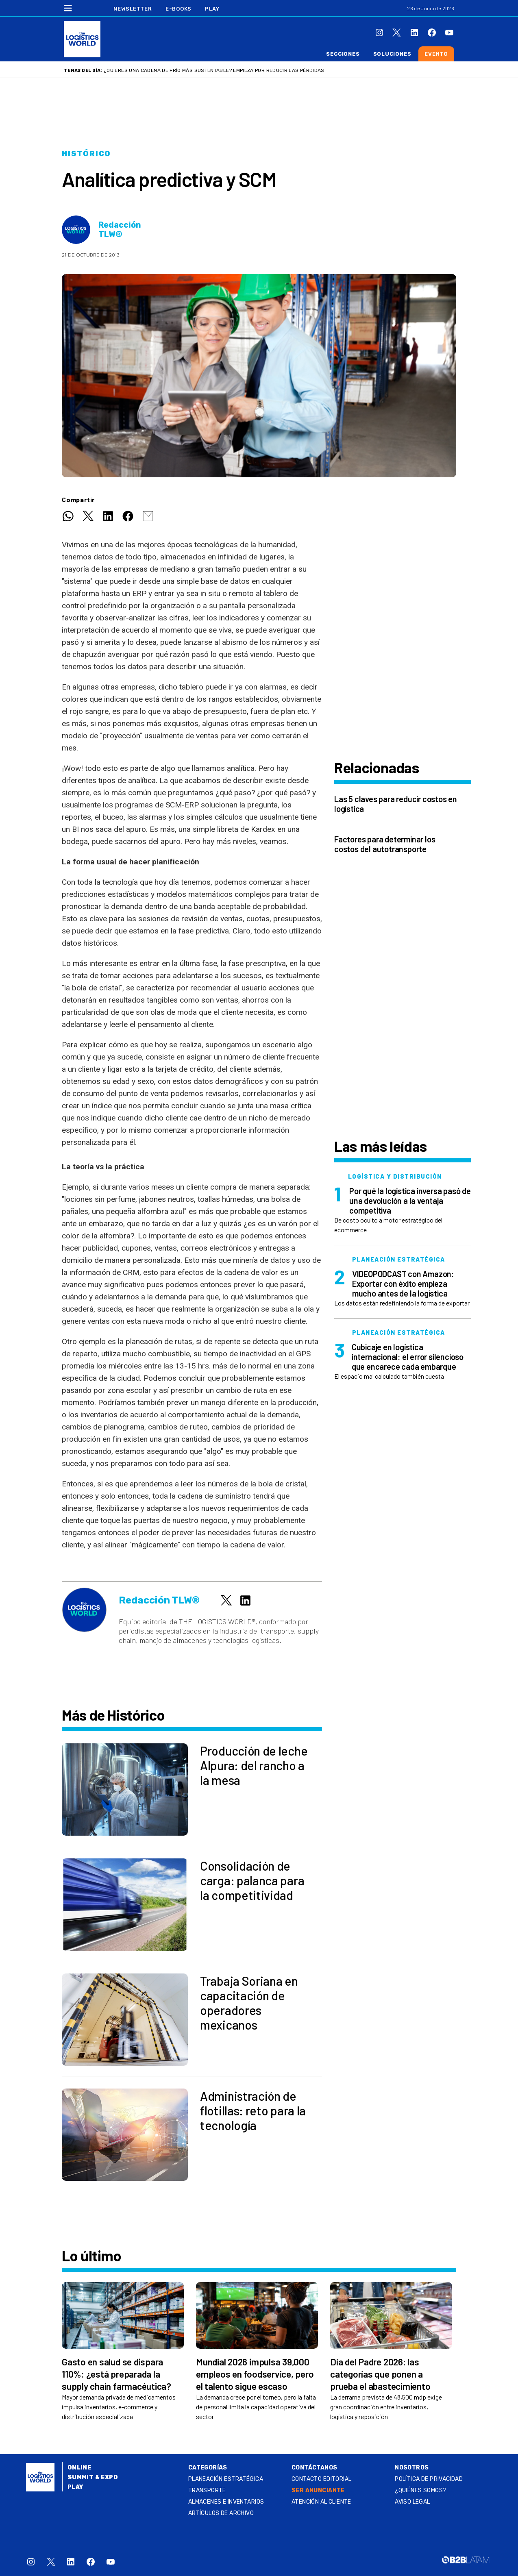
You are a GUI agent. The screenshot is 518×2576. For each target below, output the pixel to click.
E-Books (178, 9)
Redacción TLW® (119, 229)
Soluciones (392, 54)
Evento (436, 54)
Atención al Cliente (321, 2501)
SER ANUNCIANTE (318, 2490)
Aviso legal (412, 2501)
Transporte (207, 2490)
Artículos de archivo (221, 2513)
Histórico (86, 153)
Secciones (342, 54)
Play (212, 9)
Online (79, 2467)
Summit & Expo (92, 2477)
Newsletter (132, 9)
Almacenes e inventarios (226, 2501)
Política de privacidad (429, 2479)
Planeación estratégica (225, 2479)
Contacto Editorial (322, 2479)
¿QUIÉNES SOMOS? (420, 2490)
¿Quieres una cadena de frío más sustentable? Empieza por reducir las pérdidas (214, 70)
